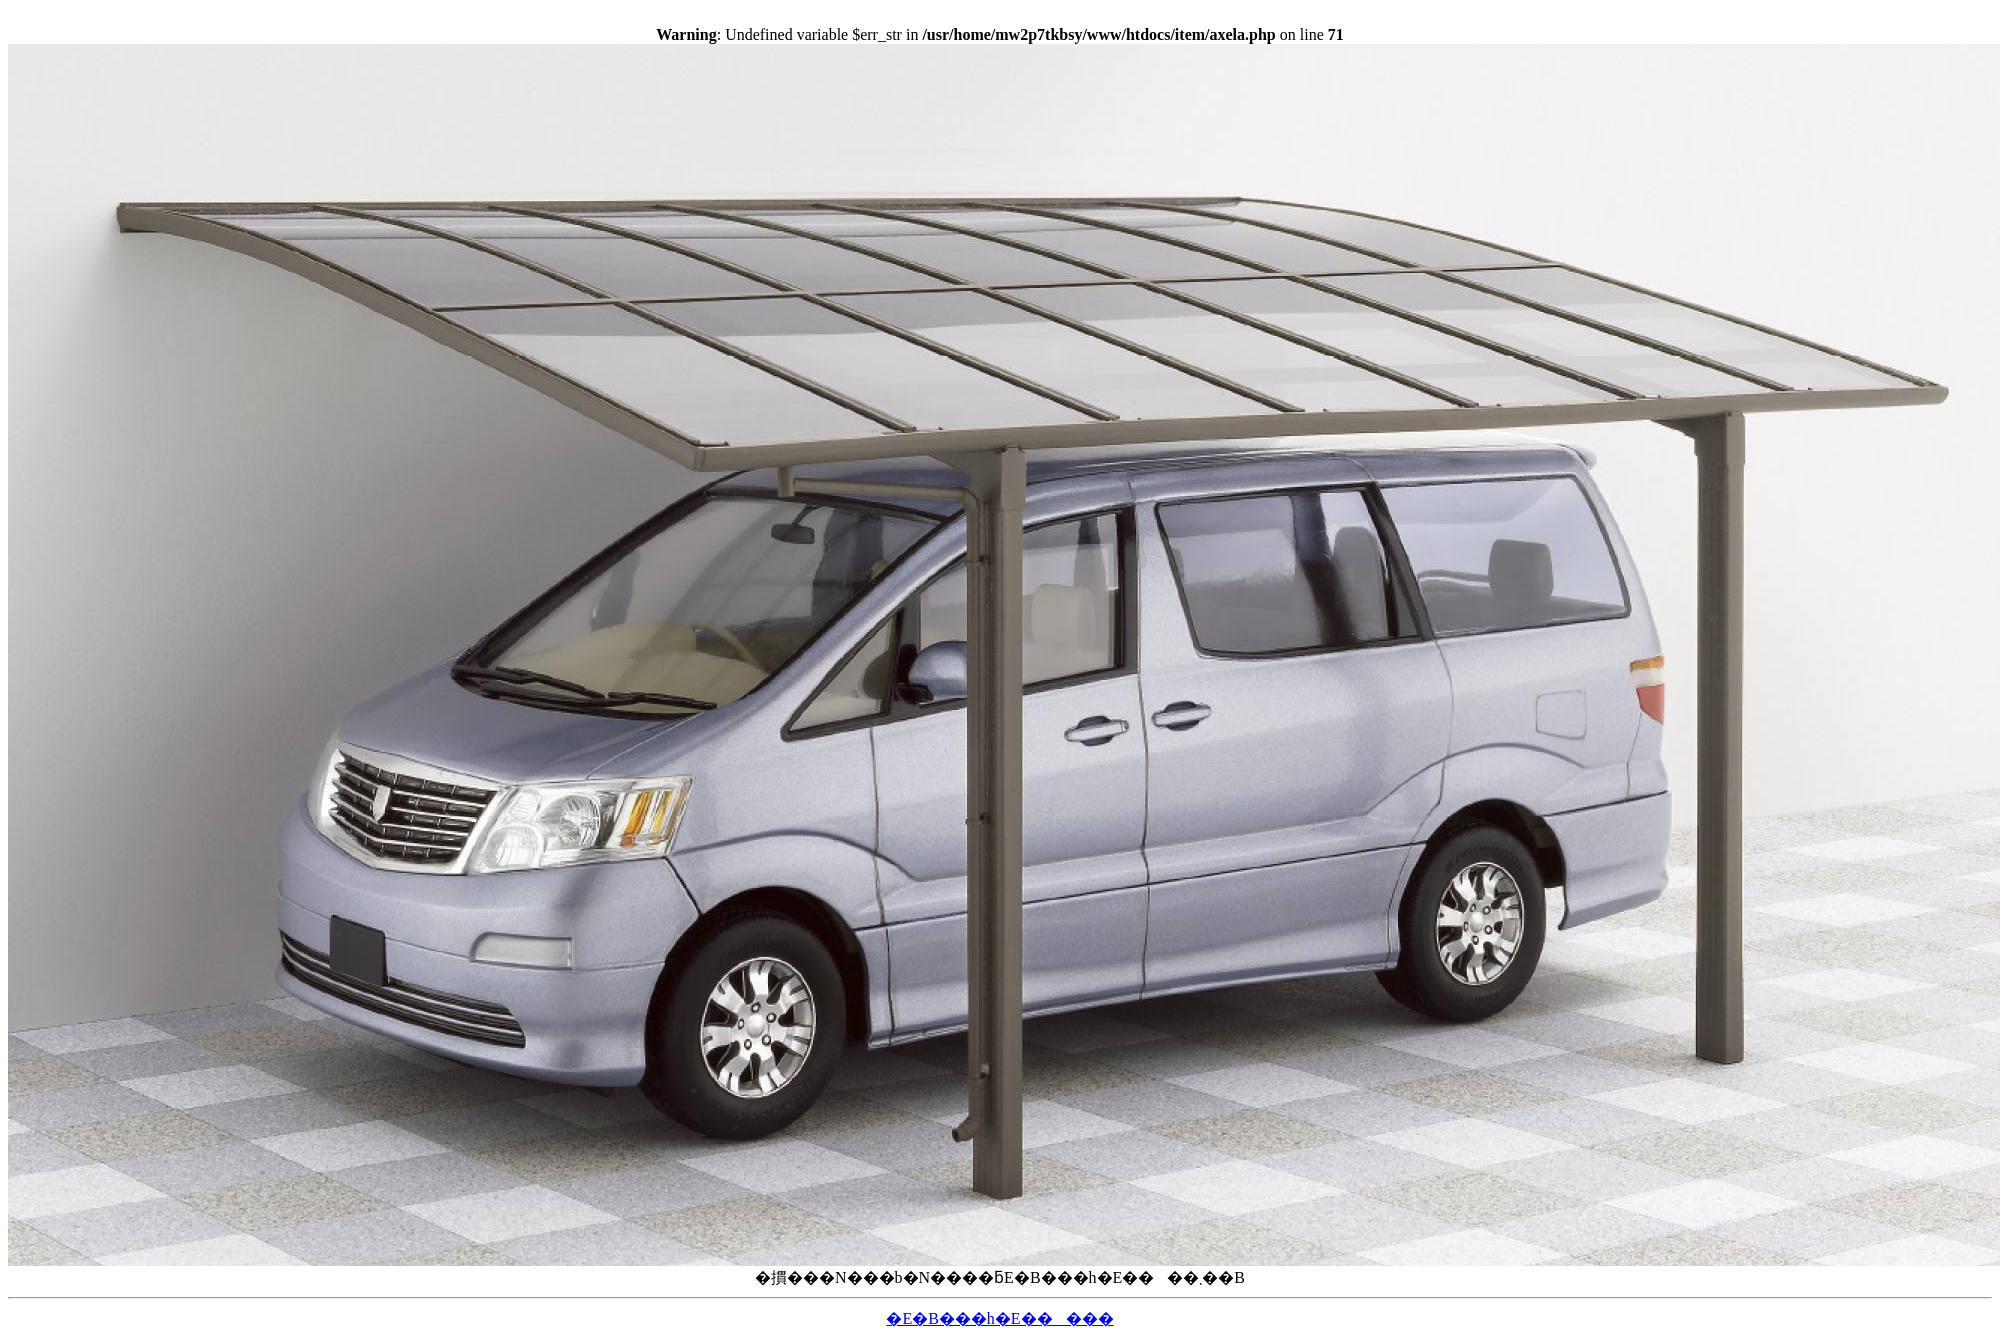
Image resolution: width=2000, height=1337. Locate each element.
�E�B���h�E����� (999, 1318)
